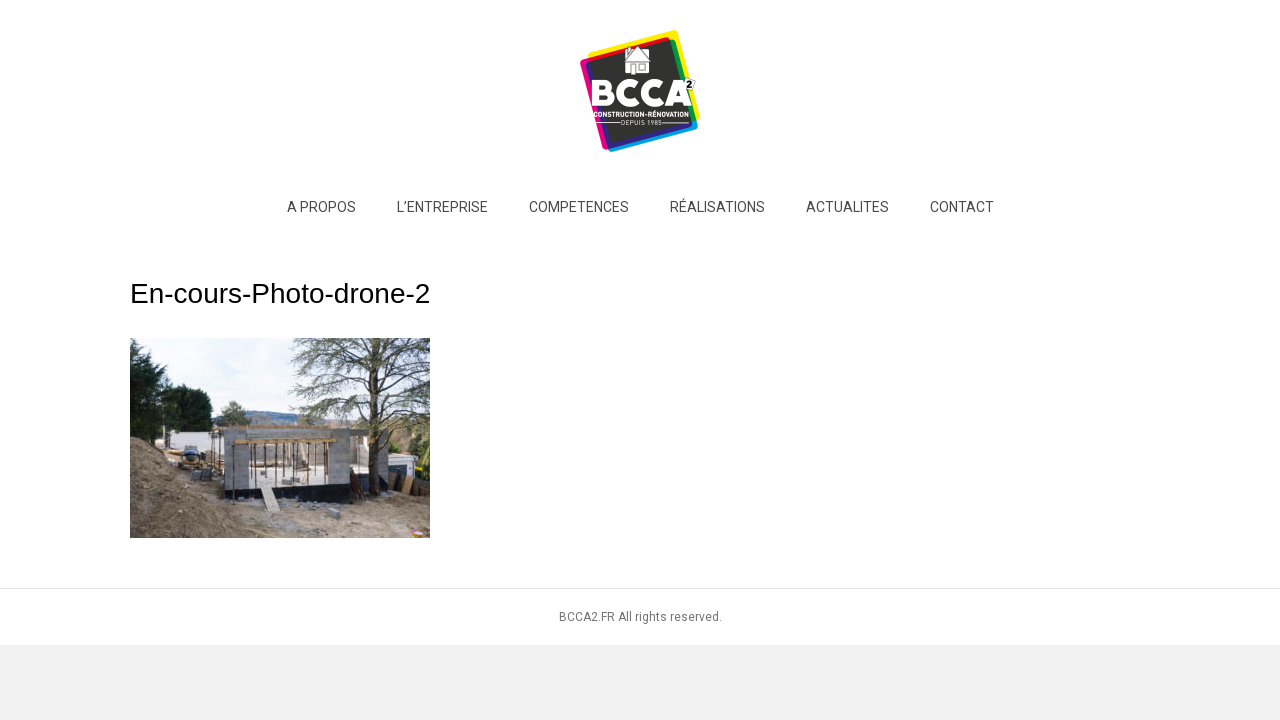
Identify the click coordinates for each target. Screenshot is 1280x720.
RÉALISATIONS (717, 207)
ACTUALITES (847, 207)
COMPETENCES (579, 207)
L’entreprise (442, 207)
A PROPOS (321, 207)
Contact (962, 207)
